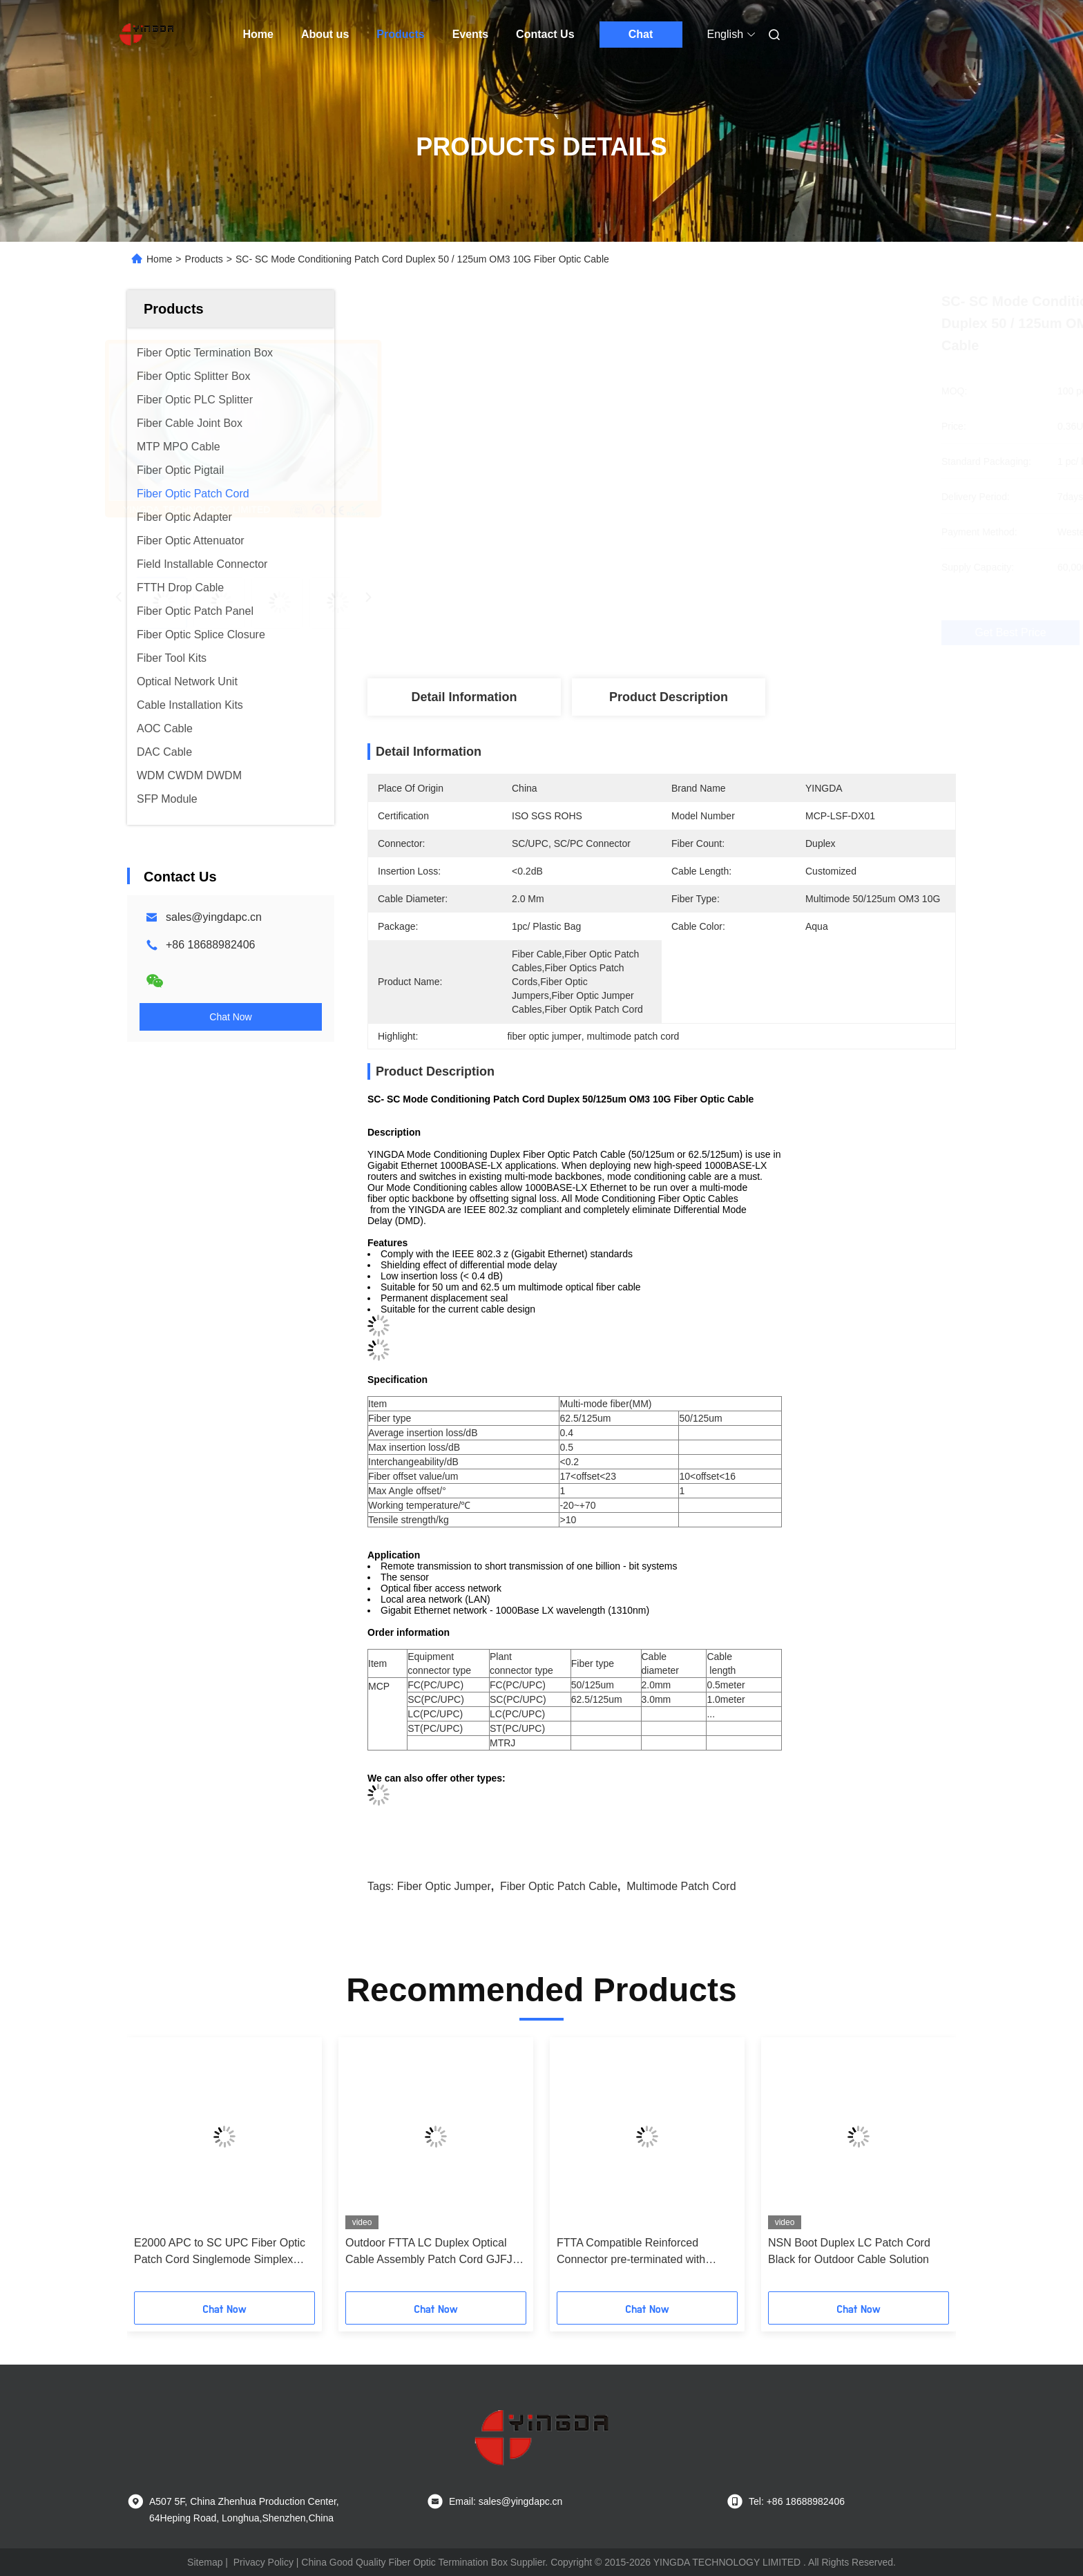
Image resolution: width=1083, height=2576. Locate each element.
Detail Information (464, 697)
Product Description (668, 697)
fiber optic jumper (444, 1886)
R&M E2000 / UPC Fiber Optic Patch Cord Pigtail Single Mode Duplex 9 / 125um (435, 2252)
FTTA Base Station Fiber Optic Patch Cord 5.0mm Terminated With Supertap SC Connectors (647, 2252)
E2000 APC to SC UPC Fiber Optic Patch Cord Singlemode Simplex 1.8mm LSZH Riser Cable (853, 2252)
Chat (641, 34)
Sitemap (204, 2562)
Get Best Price (734, 632)
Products (400, 34)
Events (470, 34)
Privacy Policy (263, 2562)
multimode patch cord (681, 1886)
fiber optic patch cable (558, 1886)
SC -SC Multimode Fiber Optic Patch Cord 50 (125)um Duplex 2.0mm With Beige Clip (224, 2252)
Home (258, 34)
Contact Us (545, 34)
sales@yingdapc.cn (214, 917)
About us (325, 34)
